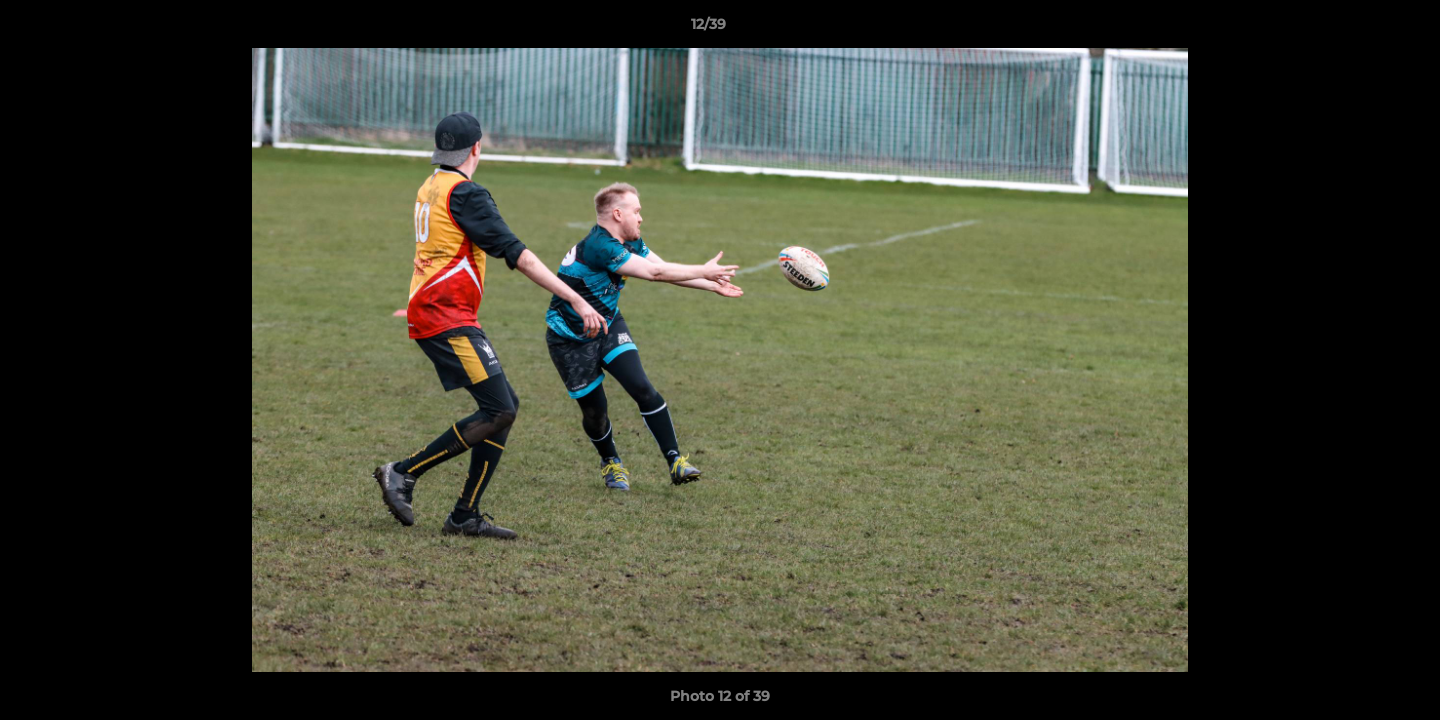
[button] (1356, 29)
